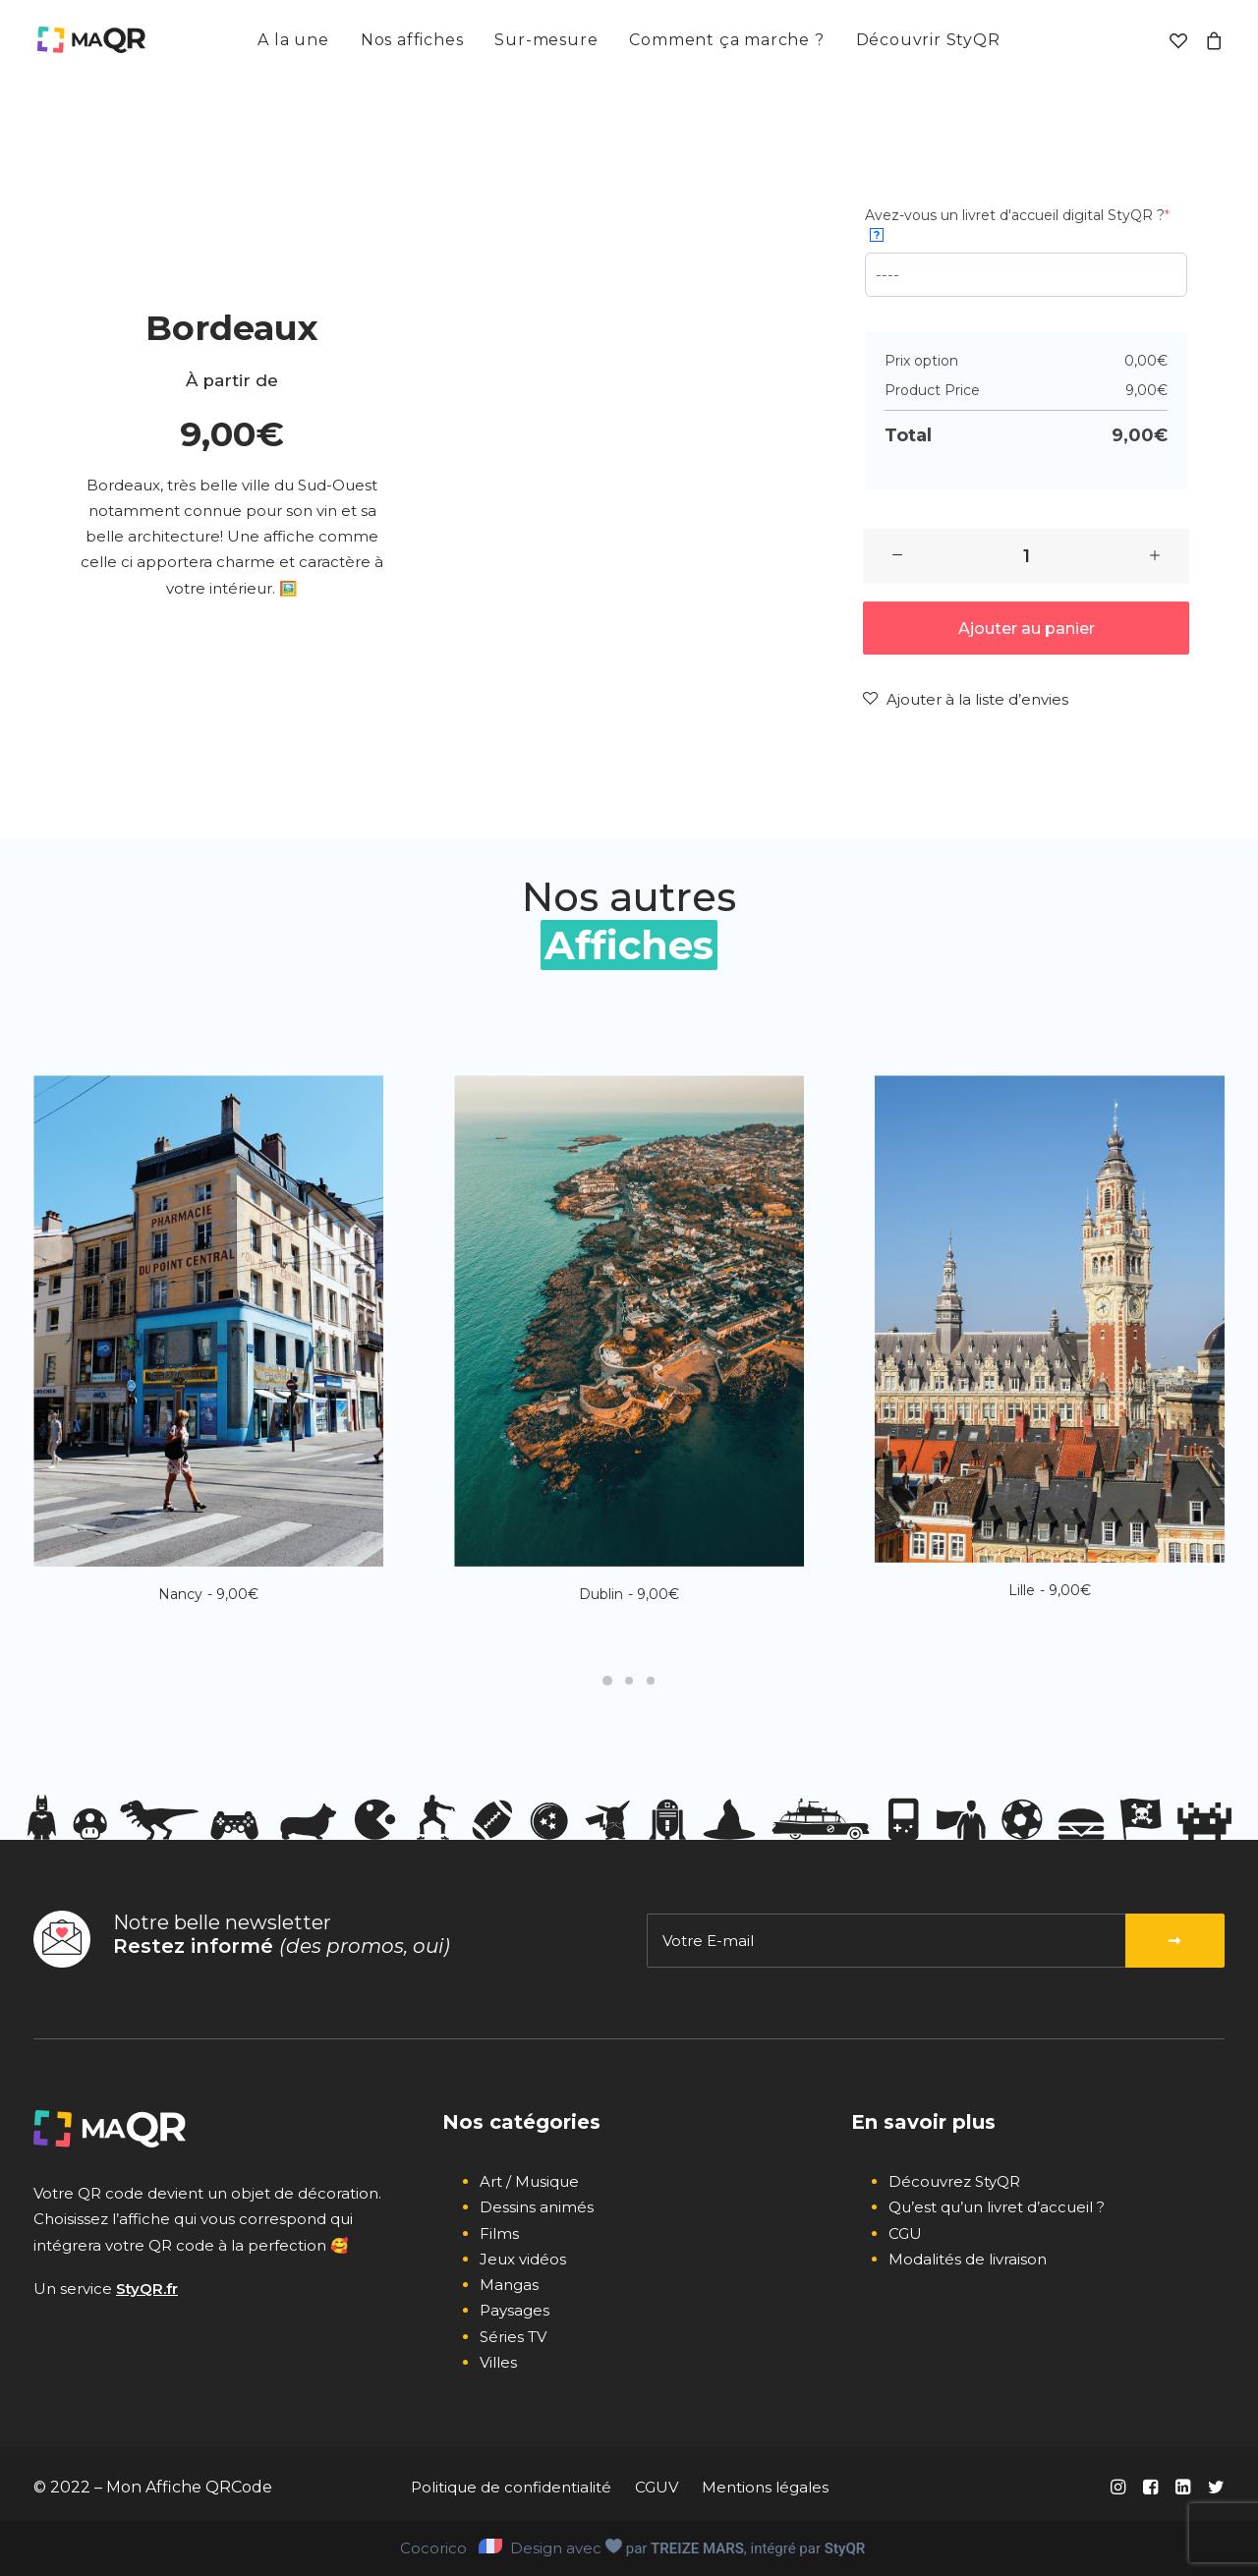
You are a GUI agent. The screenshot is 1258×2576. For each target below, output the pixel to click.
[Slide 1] (607, 1681)
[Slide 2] (629, 1681)
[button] (897, 556)
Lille (1049, 1590)
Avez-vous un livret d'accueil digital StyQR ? (1017, 224)
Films (499, 2233)
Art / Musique (529, 2181)
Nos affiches (412, 39)
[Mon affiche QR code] (89, 40)
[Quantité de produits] (1026, 556)
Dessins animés (537, 2207)
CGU (905, 2233)
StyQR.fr (147, 2288)
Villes (498, 2362)
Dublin (629, 1594)
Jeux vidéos (523, 2259)
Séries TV (513, 2336)
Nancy (208, 1594)
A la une (292, 39)
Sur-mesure (546, 39)
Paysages (514, 2310)
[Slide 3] (650, 1681)
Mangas (509, 2284)
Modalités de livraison (967, 2259)
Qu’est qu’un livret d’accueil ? (996, 2207)
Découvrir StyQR (928, 39)
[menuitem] (293, 40)
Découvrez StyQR (954, 2181)
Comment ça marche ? (726, 39)
